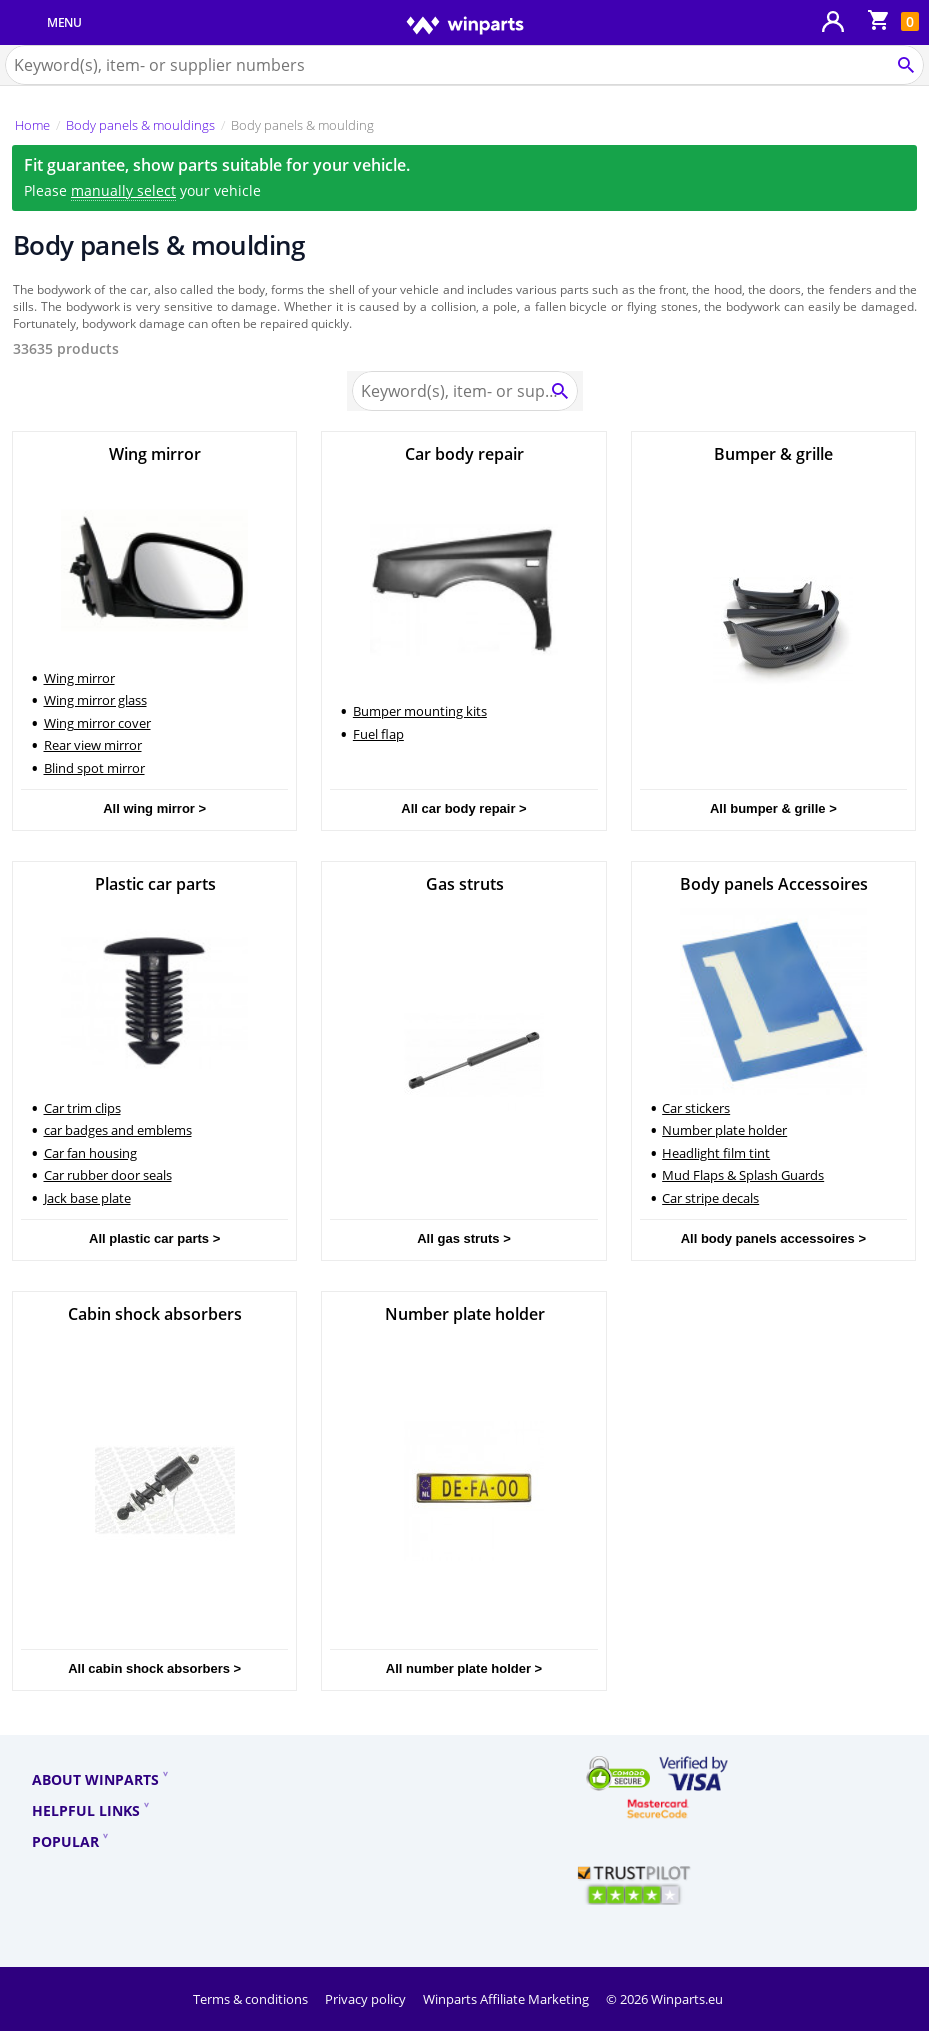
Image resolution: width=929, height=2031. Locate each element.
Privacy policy (367, 1999)
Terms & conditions (252, 1999)
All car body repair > (463, 808)
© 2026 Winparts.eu (664, 1999)
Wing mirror (79, 678)
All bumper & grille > (773, 808)
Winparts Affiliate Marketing (507, 1999)
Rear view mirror (93, 745)
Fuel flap (378, 734)
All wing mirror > (154, 808)
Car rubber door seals (108, 1175)
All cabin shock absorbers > (154, 1668)
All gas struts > (464, 1238)
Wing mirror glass (95, 700)
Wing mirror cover (97, 723)
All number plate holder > (464, 1668)
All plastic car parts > (154, 1238)
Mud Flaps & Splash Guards (743, 1175)
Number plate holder (724, 1130)
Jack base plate (87, 1198)
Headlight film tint (716, 1153)
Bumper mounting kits (420, 711)
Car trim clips (82, 1108)
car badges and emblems (118, 1130)
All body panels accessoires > (773, 1238)
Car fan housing (90, 1153)
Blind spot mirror (94, 768)
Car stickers (696, 1108)
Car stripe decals (710, 1198)
